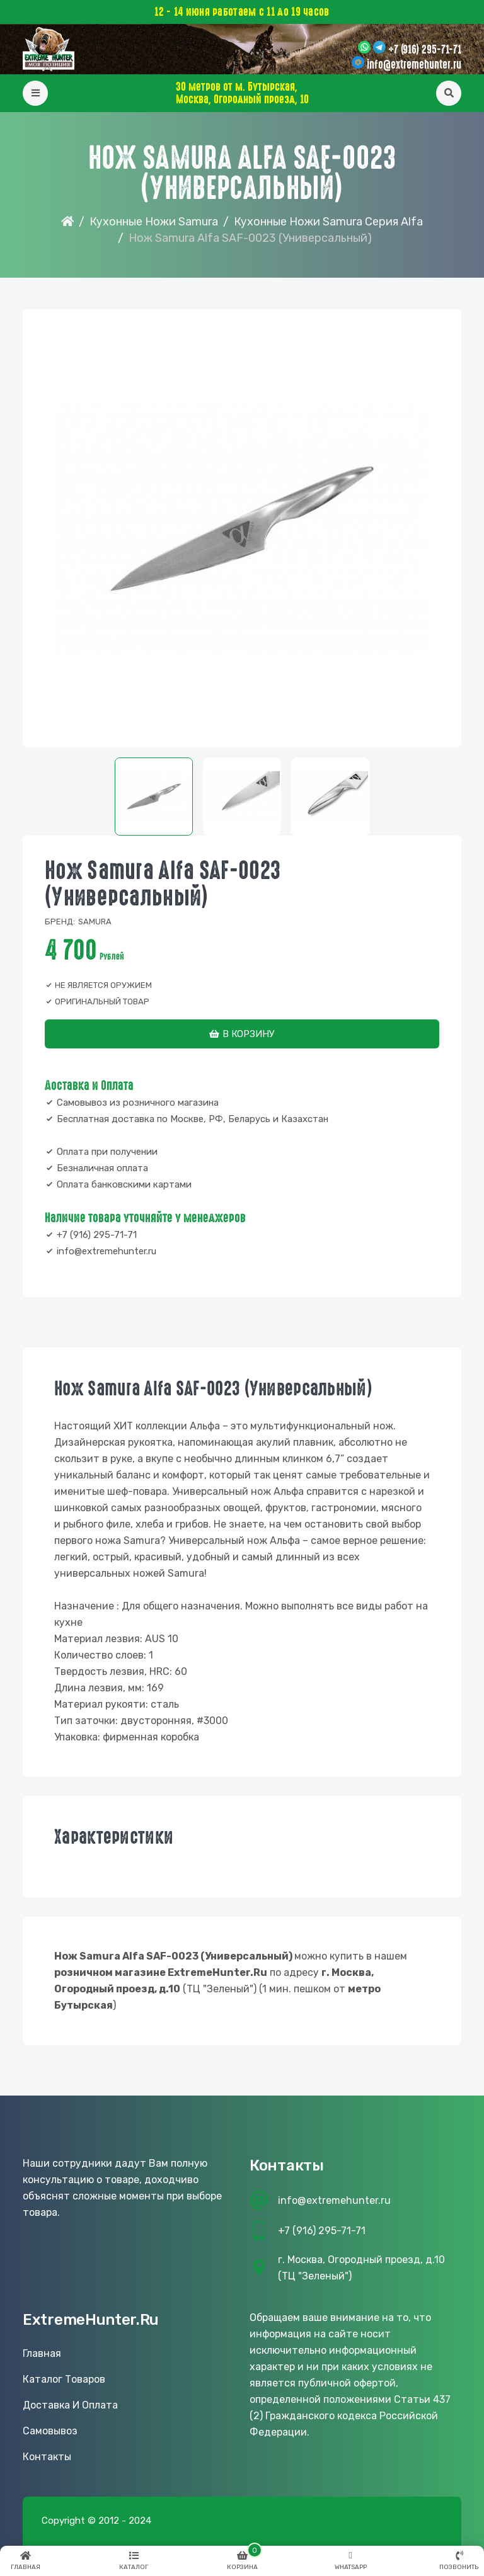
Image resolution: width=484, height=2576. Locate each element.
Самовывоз (50, 2431)
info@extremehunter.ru (414, 65)
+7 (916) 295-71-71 (424, 49)
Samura (95, 921)
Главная (42, 2353)
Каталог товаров (64, 2379)
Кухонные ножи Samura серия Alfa (328, 222)
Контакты (47, 2457)
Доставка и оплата (70, 2405)
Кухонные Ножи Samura (153, 222)
